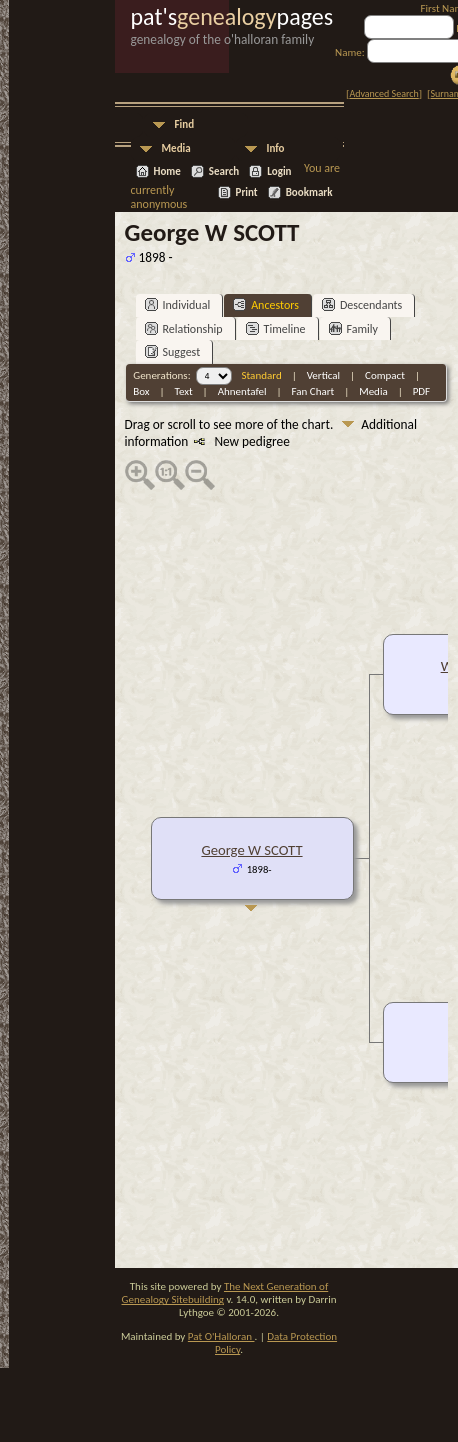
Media (176, 148)
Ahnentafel (242, 391)
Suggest (173, 351)
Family (353, 328)
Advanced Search (383, 93)
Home (167, 171)
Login (279, 171)
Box (141, 391)
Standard (262, 375)
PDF (422, 391)
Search (224, 171)
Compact (385, 375)
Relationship (184, 328)
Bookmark (309, 192)
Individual (178, 304)
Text (184, 391)
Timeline (276, 328)
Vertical (323, 375)
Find (185, 124)
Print (247, 192)
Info (276, 148)
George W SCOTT (251, 850)
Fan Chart (313, 391)
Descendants (362, 304)
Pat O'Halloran (221, 1336)
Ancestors (266, 304)
